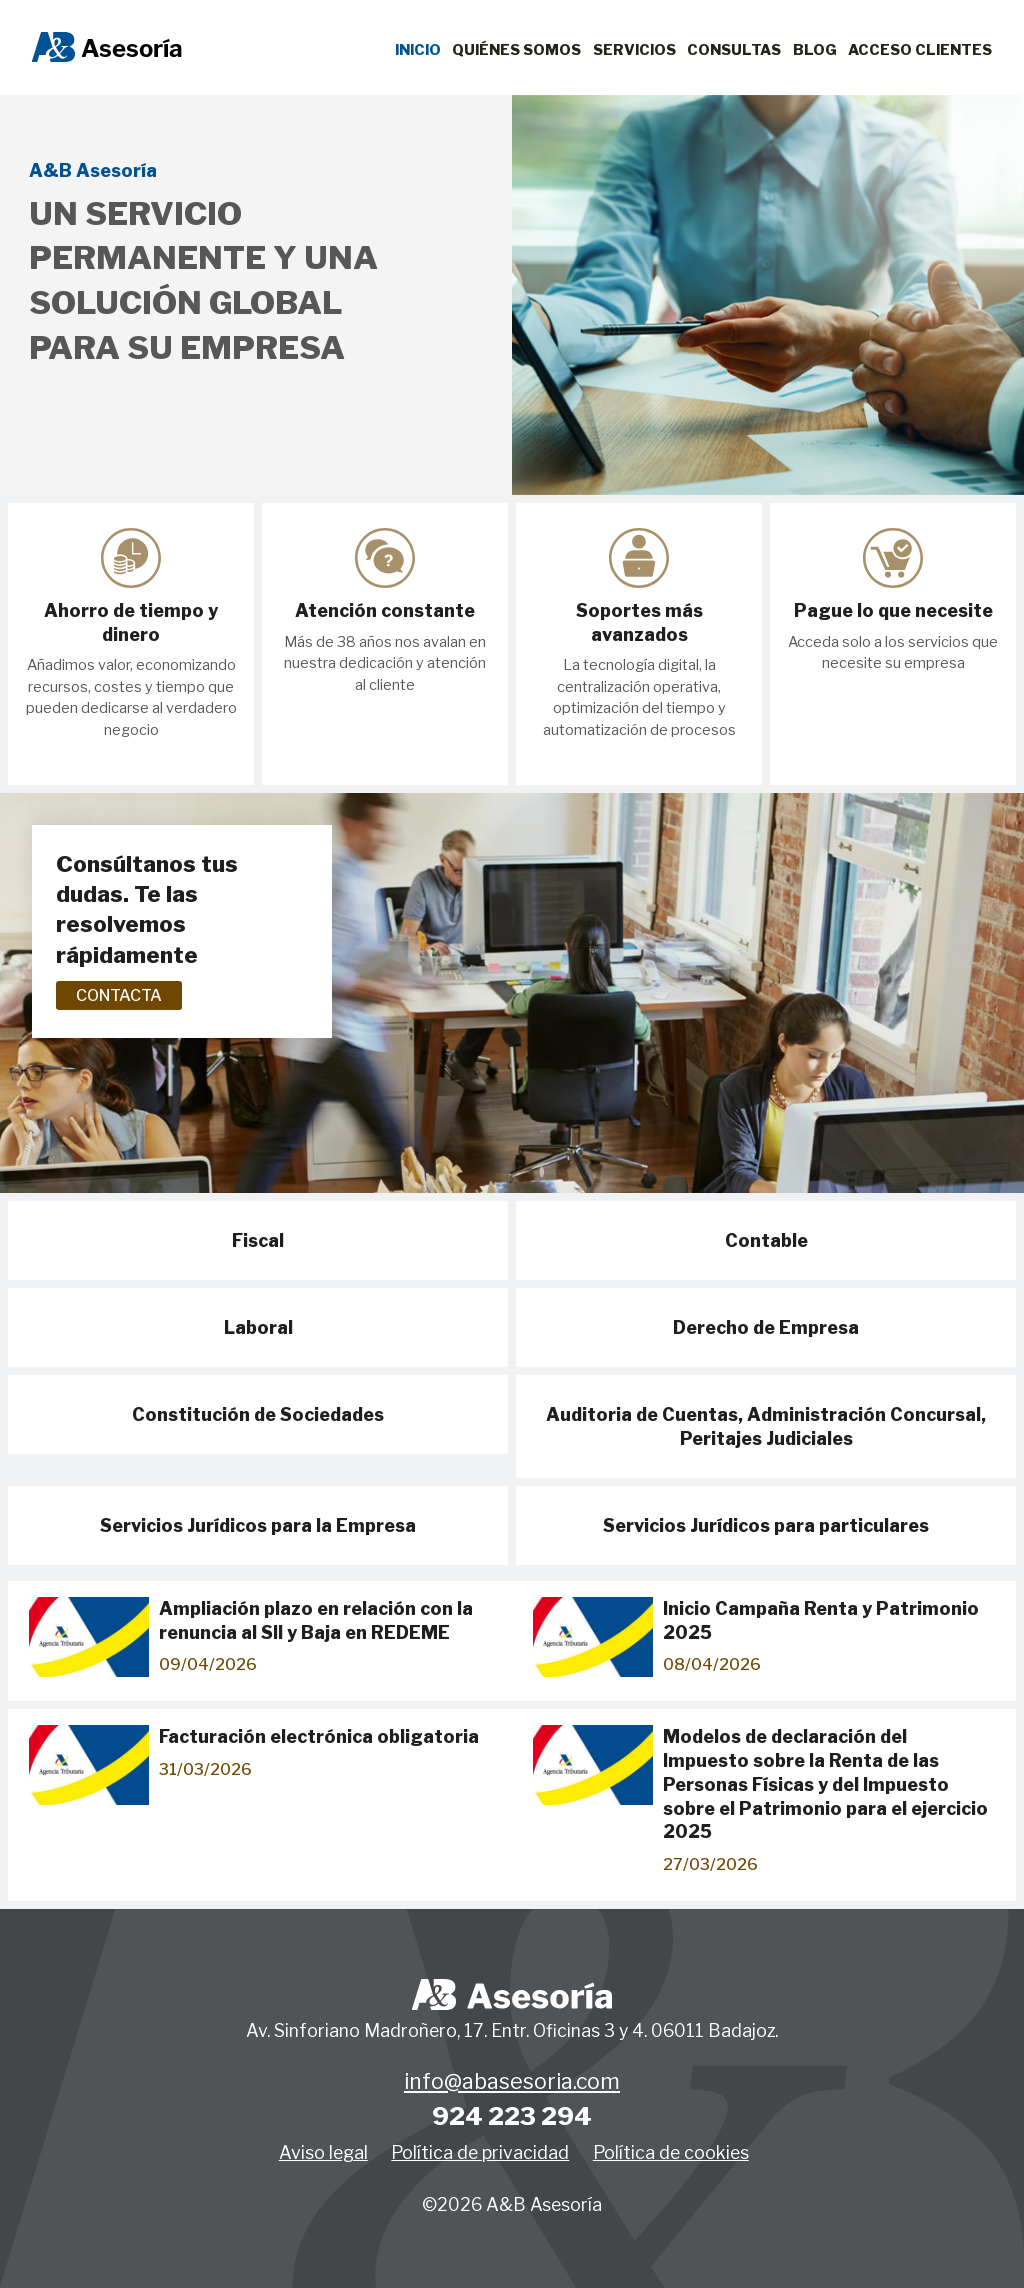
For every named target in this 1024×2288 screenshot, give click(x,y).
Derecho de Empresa (766, 1327)
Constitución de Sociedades (258, 1414)
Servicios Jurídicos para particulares (766, 1525)
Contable (766, 1240)
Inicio (418, 50)
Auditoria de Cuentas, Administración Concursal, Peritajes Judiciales (766, 1426)
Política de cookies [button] (671, 2152)
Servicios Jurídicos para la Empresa (258, 1525)
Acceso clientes (920, 50)
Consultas (734, 50)
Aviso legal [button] (323, 2152)
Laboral (258, 1327)
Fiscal (258, 1240)
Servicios (634, 50)
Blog (815, 50)
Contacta (119, 995)
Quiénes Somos (516, 50)
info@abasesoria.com (512, 2082)
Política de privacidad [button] (480, 2152)
